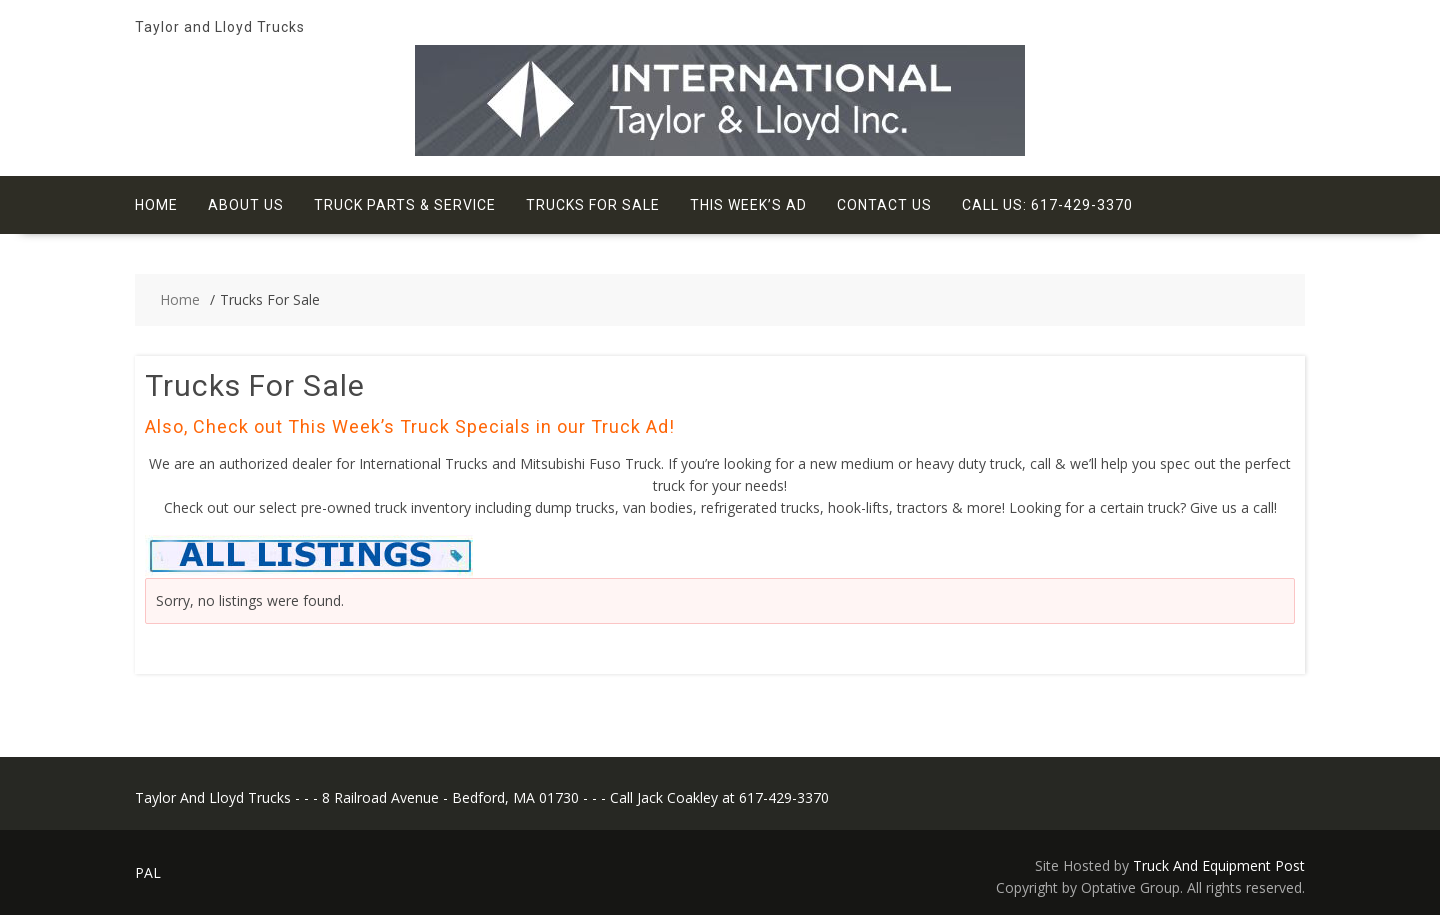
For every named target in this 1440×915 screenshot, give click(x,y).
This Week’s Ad (748, 205)
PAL (148, 872)
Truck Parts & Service (405, 205)
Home (156, 205)
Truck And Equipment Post (1219, 865)
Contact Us (884, 205)
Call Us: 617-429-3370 (1047, 205)
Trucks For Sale (593, 205)
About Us (246, 205)
